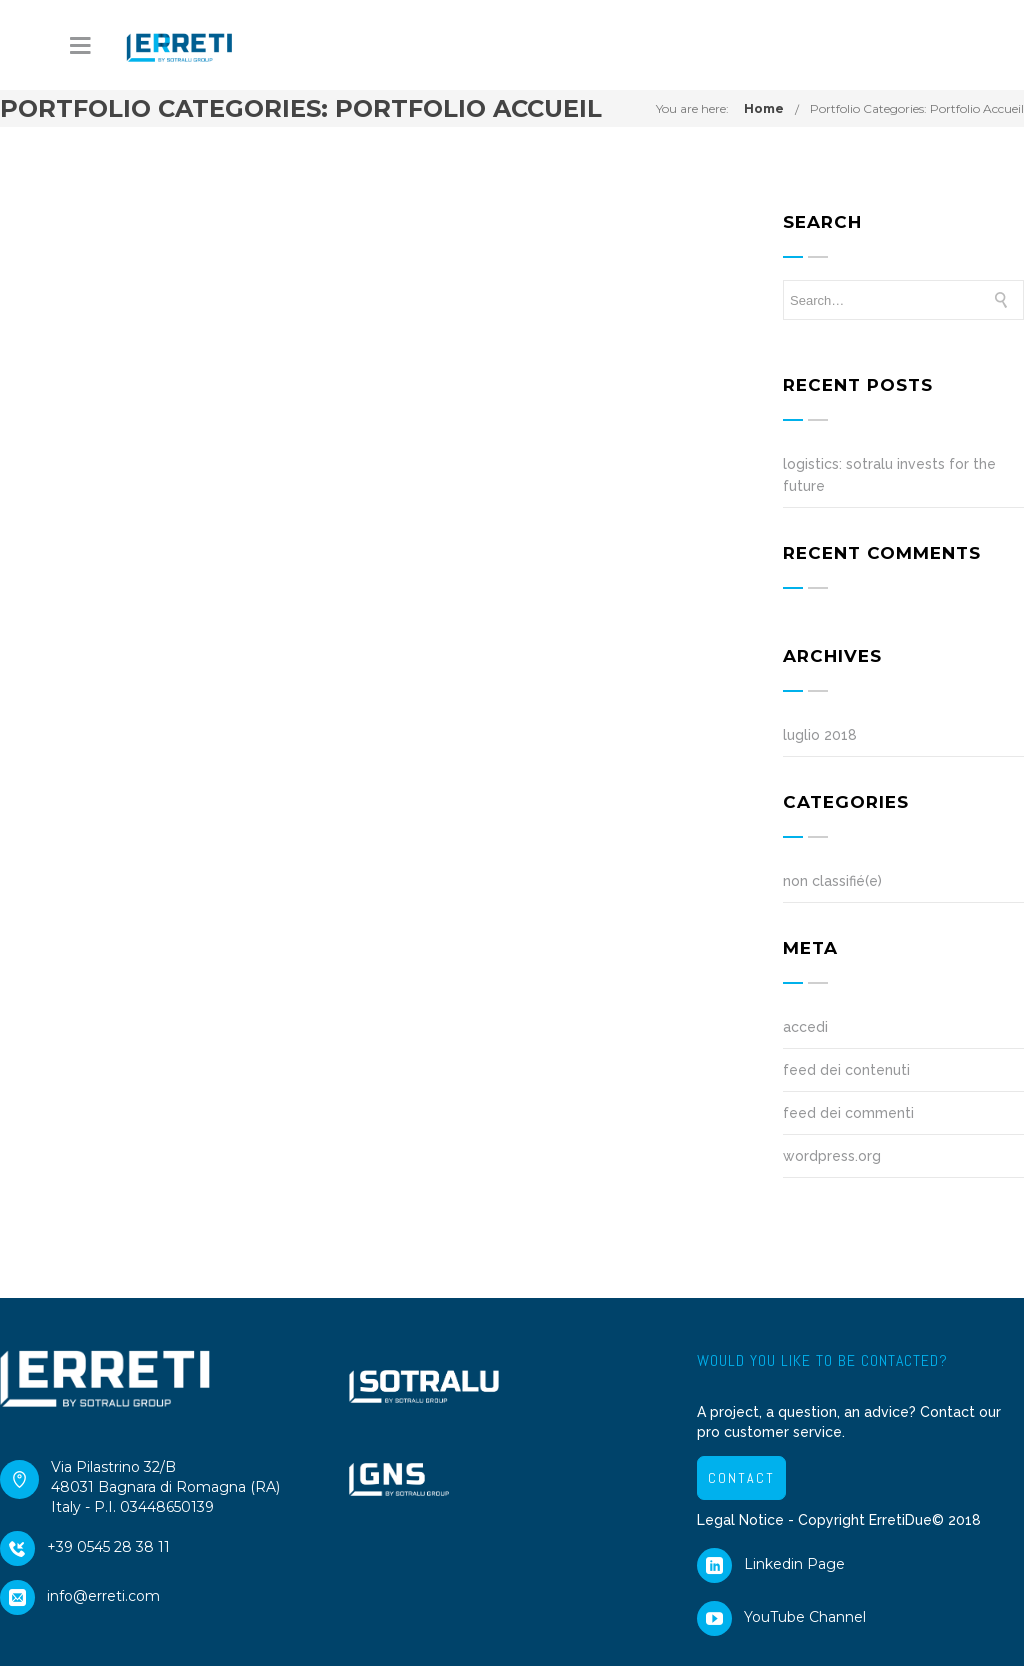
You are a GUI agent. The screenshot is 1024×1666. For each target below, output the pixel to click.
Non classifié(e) (832, 881)
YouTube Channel (781, 1621)
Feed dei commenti (848, 1113)
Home (764, 108)
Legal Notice (740, 1520)
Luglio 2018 (820, 735)
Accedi (805, 1027)
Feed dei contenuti (846, 1070)
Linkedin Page (771, 1568)
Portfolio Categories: (917, 108)
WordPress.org (832, 1156)
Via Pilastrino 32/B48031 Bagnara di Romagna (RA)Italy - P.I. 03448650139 (140, 1487)
